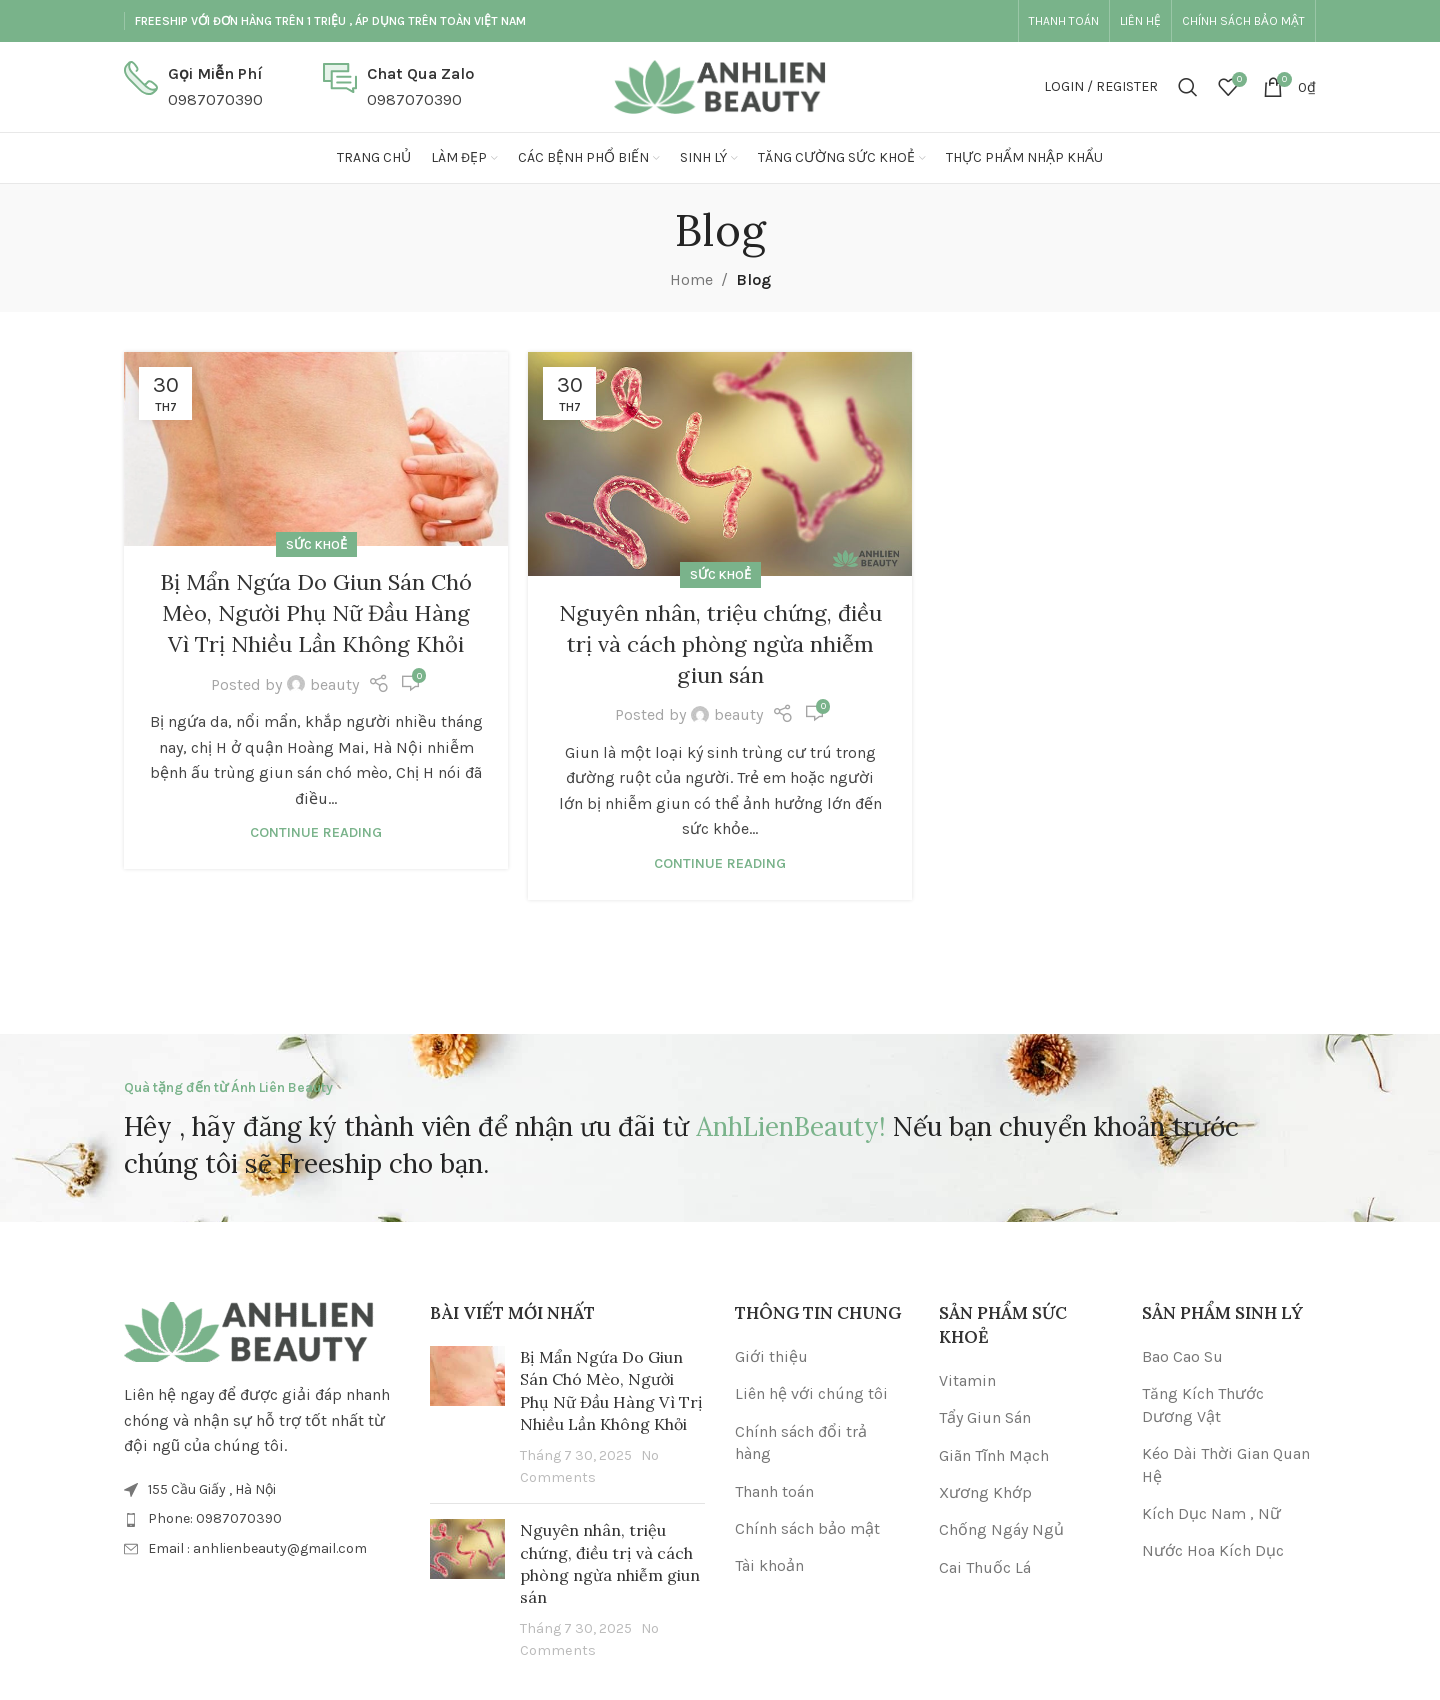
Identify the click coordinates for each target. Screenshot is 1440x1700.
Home (691, 279)
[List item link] (262, 1519)
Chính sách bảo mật (807, 1528)
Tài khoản (769, 1565)
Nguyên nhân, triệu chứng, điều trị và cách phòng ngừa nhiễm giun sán (720, 644)
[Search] (1188, 87)
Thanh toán (774, 1491)
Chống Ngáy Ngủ (1001, 1529)
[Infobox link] (193, 86)
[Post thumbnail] (467, 1417)
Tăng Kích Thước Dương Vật (1203, 1404)
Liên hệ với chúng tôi (811, 1393)
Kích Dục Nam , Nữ (1211, 1513)
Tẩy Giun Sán (985, 1417)
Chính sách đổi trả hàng (801, 1442)
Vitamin (967, 1380)
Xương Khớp (985, 1492)
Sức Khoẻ (316, 544)
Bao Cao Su (1182, 1356)
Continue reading (316, 832)
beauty (334, 684)
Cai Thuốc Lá (985, 1567)
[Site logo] (720, 85)
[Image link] (249, 1330)
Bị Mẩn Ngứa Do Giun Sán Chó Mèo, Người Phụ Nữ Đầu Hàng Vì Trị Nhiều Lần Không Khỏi (316, 613)
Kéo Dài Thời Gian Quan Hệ (1226, 1464)
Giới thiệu (771, 1356)
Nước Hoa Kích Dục (1213, 1550)
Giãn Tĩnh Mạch (994, 1455)
